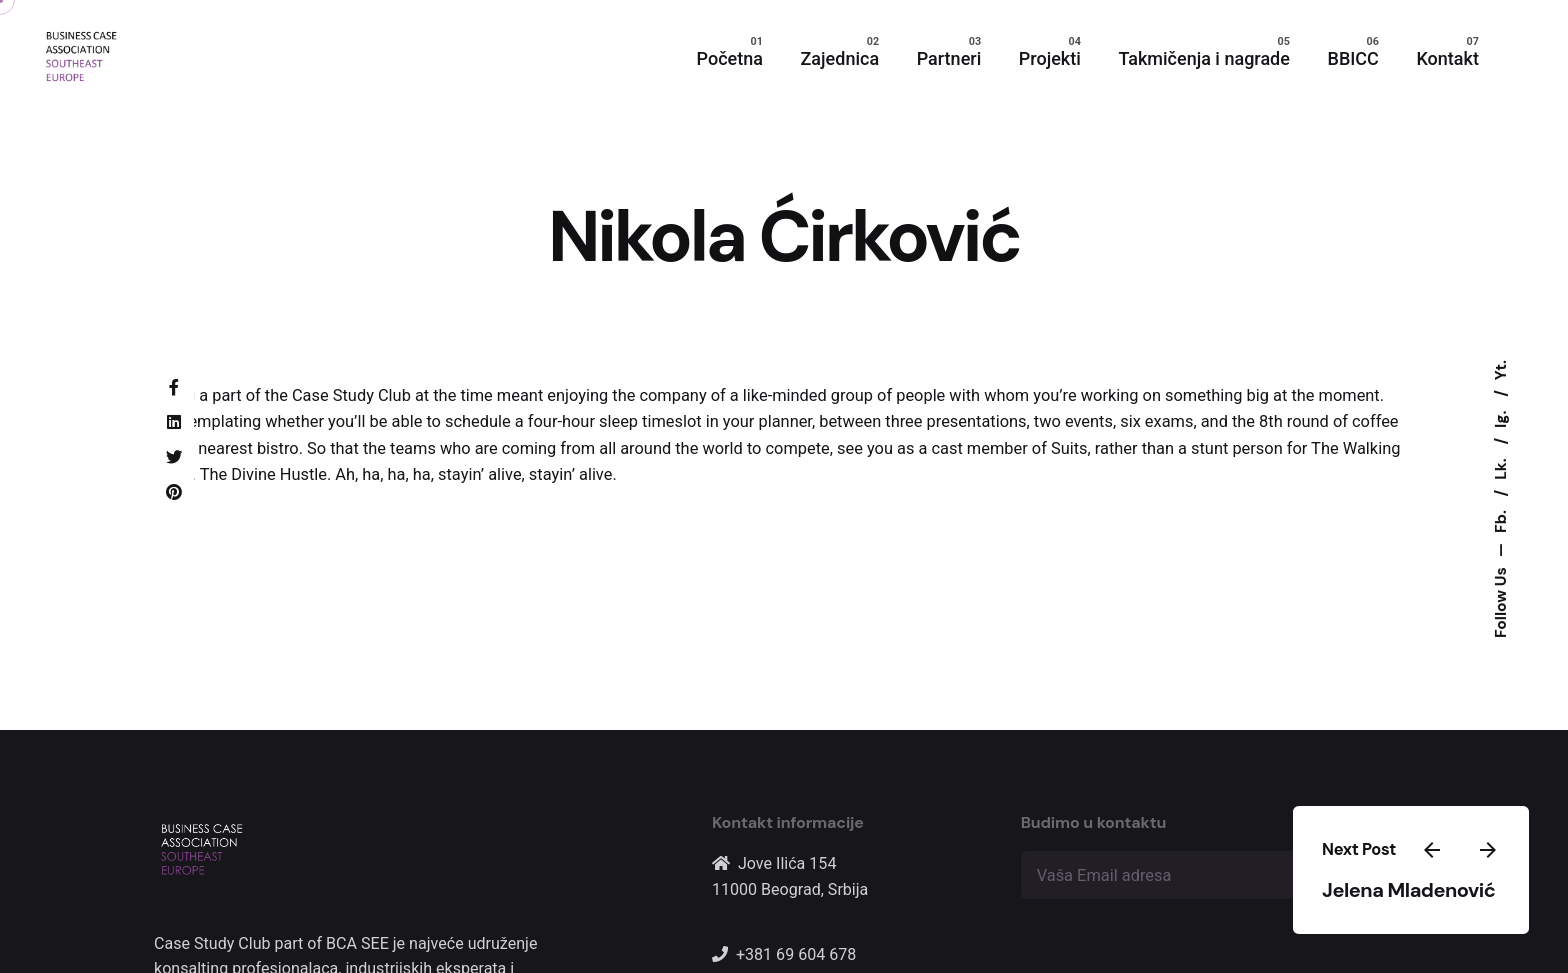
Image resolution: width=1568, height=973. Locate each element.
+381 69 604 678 (796, 954)
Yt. (1501, 370)
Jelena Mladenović (1408, 890)
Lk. (1501, 466)
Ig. (1501, 416)
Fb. (1501, 519)
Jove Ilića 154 (787, 863)
